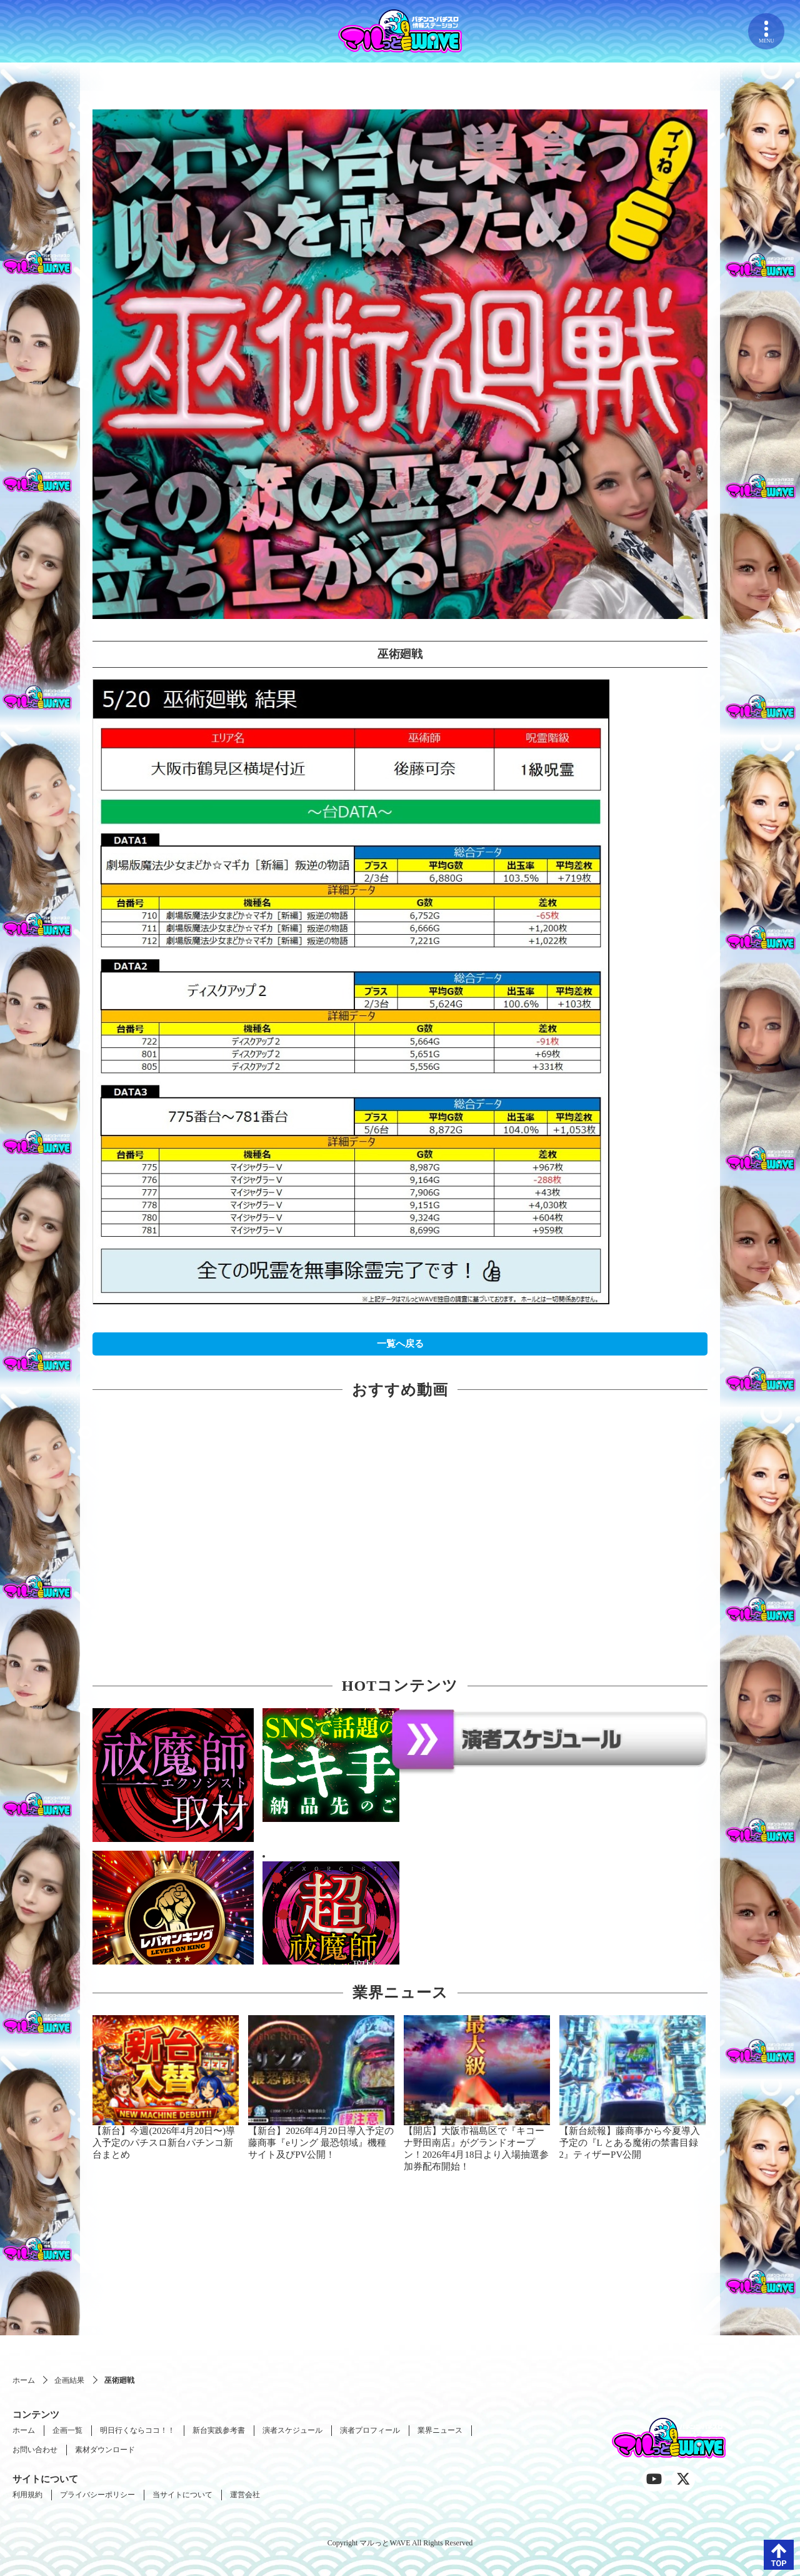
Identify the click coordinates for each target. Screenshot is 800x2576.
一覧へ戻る (400, 1344)
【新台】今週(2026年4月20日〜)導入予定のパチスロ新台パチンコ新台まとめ (163, 2143)
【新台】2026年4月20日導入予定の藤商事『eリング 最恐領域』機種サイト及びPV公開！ (321, 2143)
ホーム (23, 2380)
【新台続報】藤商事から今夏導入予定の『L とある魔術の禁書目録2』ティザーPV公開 (629, 2143)
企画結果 (69, 2380)
